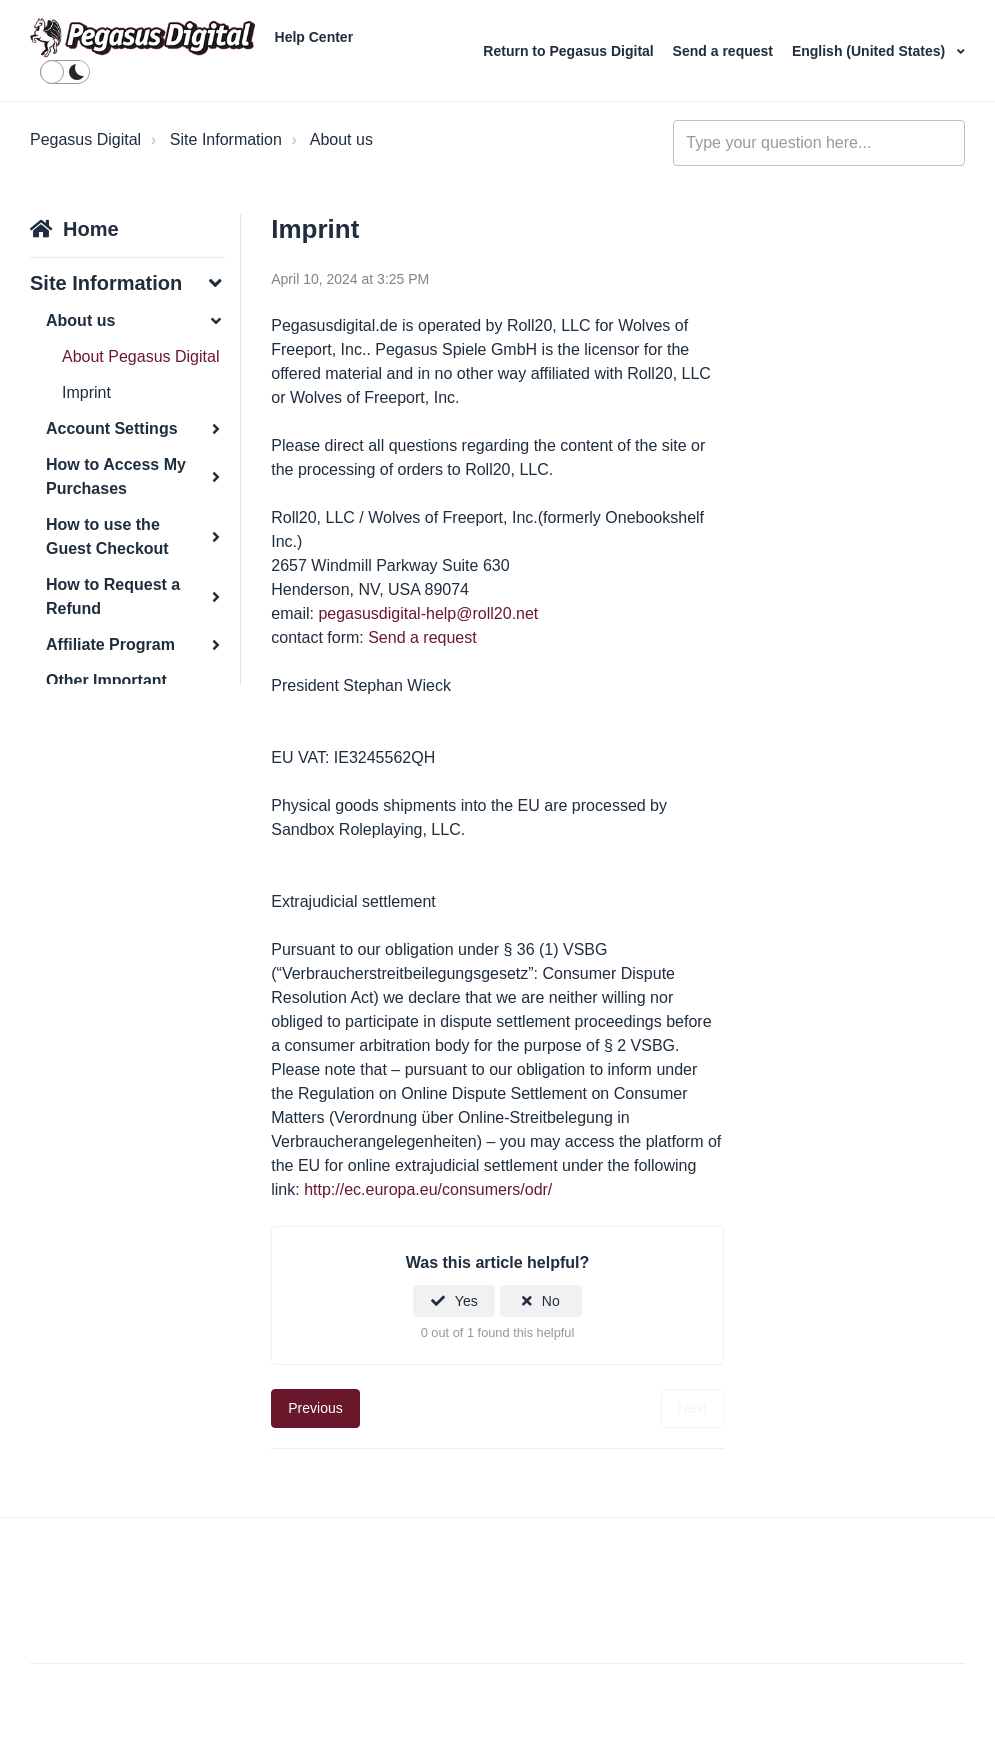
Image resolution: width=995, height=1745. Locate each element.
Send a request (725, 51)
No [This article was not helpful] (551, 1301)
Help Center (314, 37)
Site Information (226, 139)
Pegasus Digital (85, 139)
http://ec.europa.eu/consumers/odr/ (428, 1189)
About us (341, 139)
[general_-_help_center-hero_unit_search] (819, 143)
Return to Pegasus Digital (570, 51)
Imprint (86, 392)
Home (91, 229)
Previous (315, 1408)
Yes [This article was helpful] (466, 1301)
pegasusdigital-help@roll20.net (428, 613)
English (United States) (870, 51)
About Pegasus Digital (140, 356)
